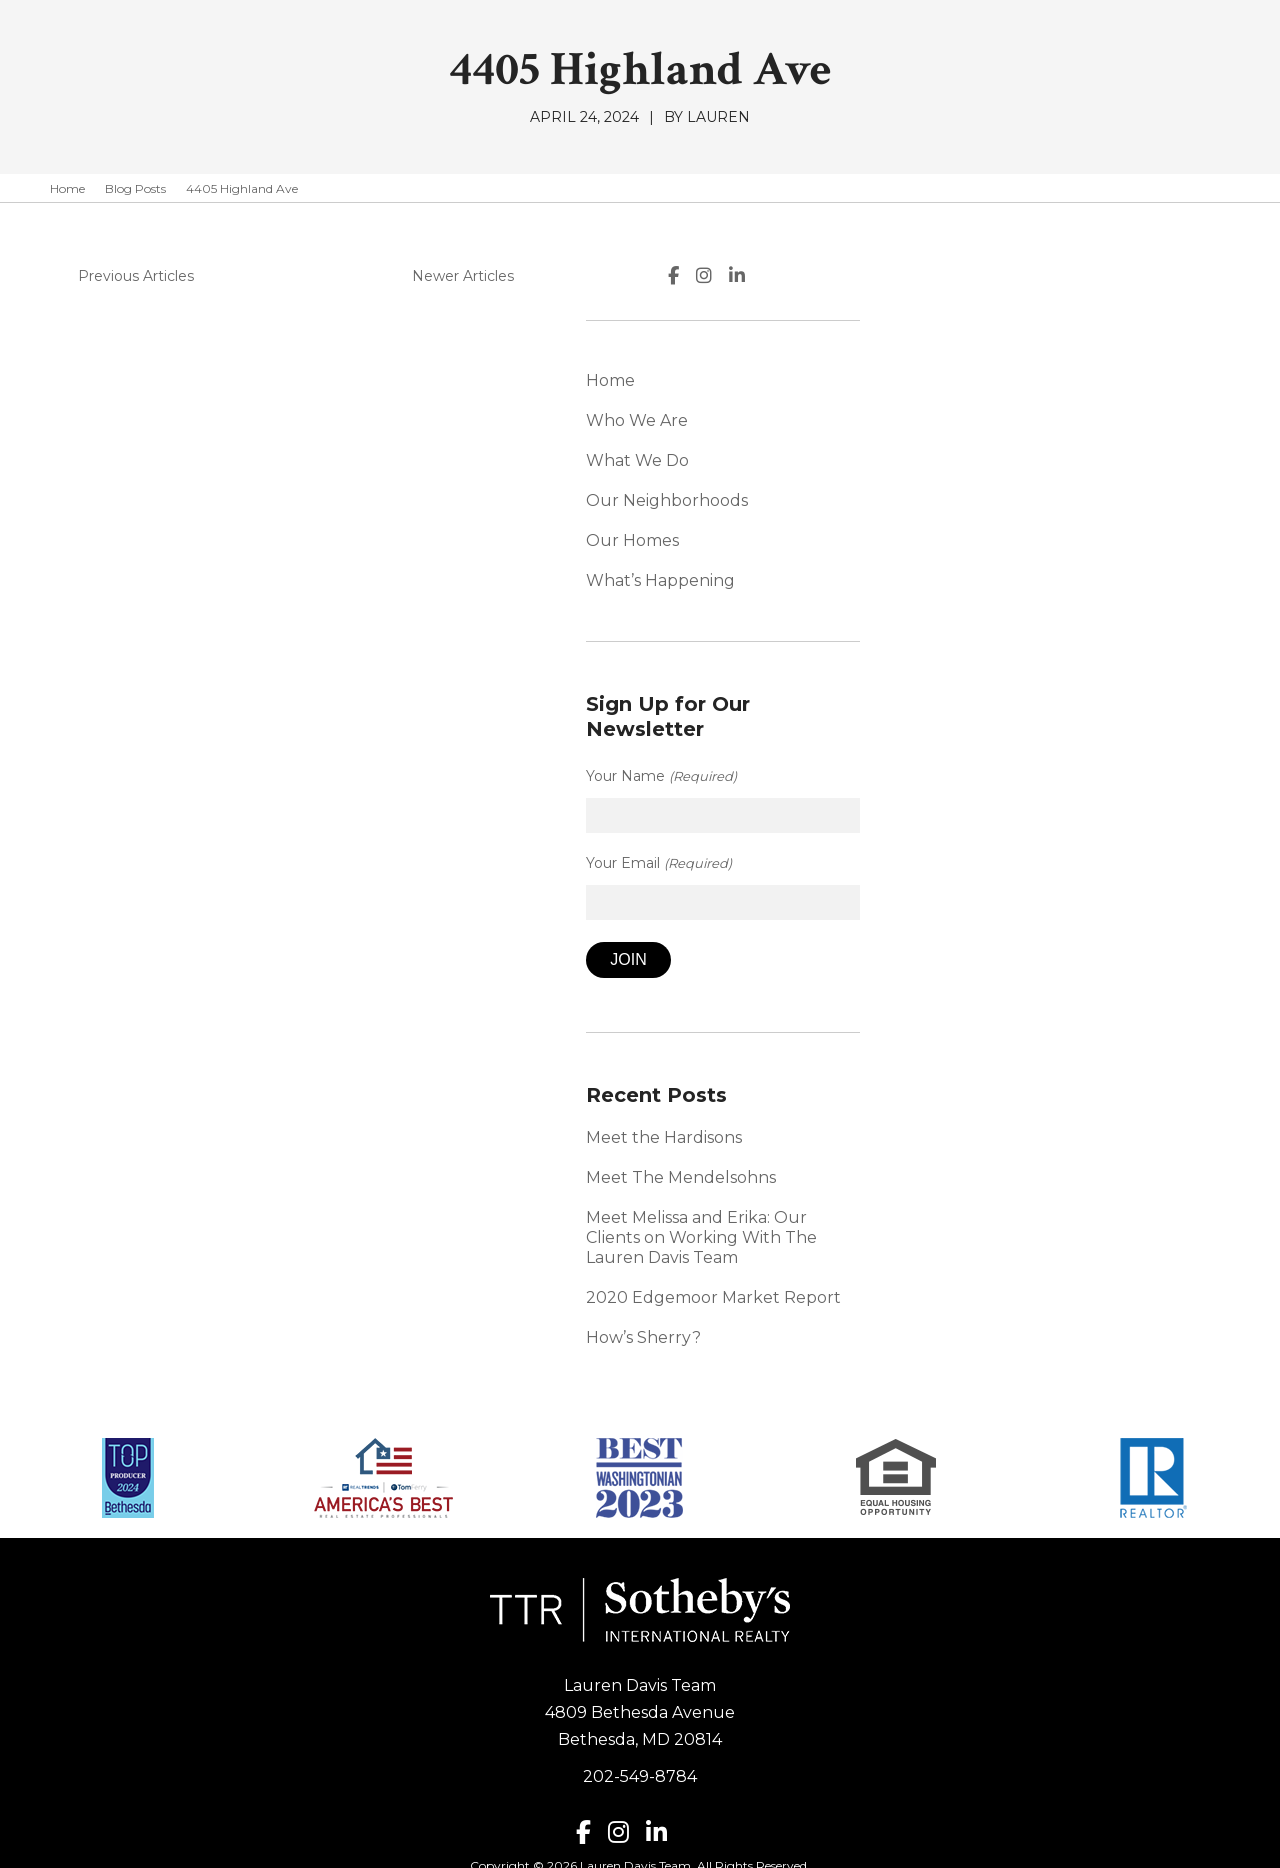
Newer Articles (759, 276)
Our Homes (926, 540)
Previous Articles (128, 276)
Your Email (952, 838)
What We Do (931, 460)
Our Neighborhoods (961, 500)
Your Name (955, 751)
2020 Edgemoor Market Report (1007, 1252)
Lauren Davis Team (640, 1640)
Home (67, 188)
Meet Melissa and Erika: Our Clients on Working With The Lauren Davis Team (1032, 1202)
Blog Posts (135, 188)
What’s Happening (954, 580)
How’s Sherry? (937, 1292)
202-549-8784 (640, 1731)
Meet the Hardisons (958, 1112)
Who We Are (931, 420)
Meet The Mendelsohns (975, 1152)
